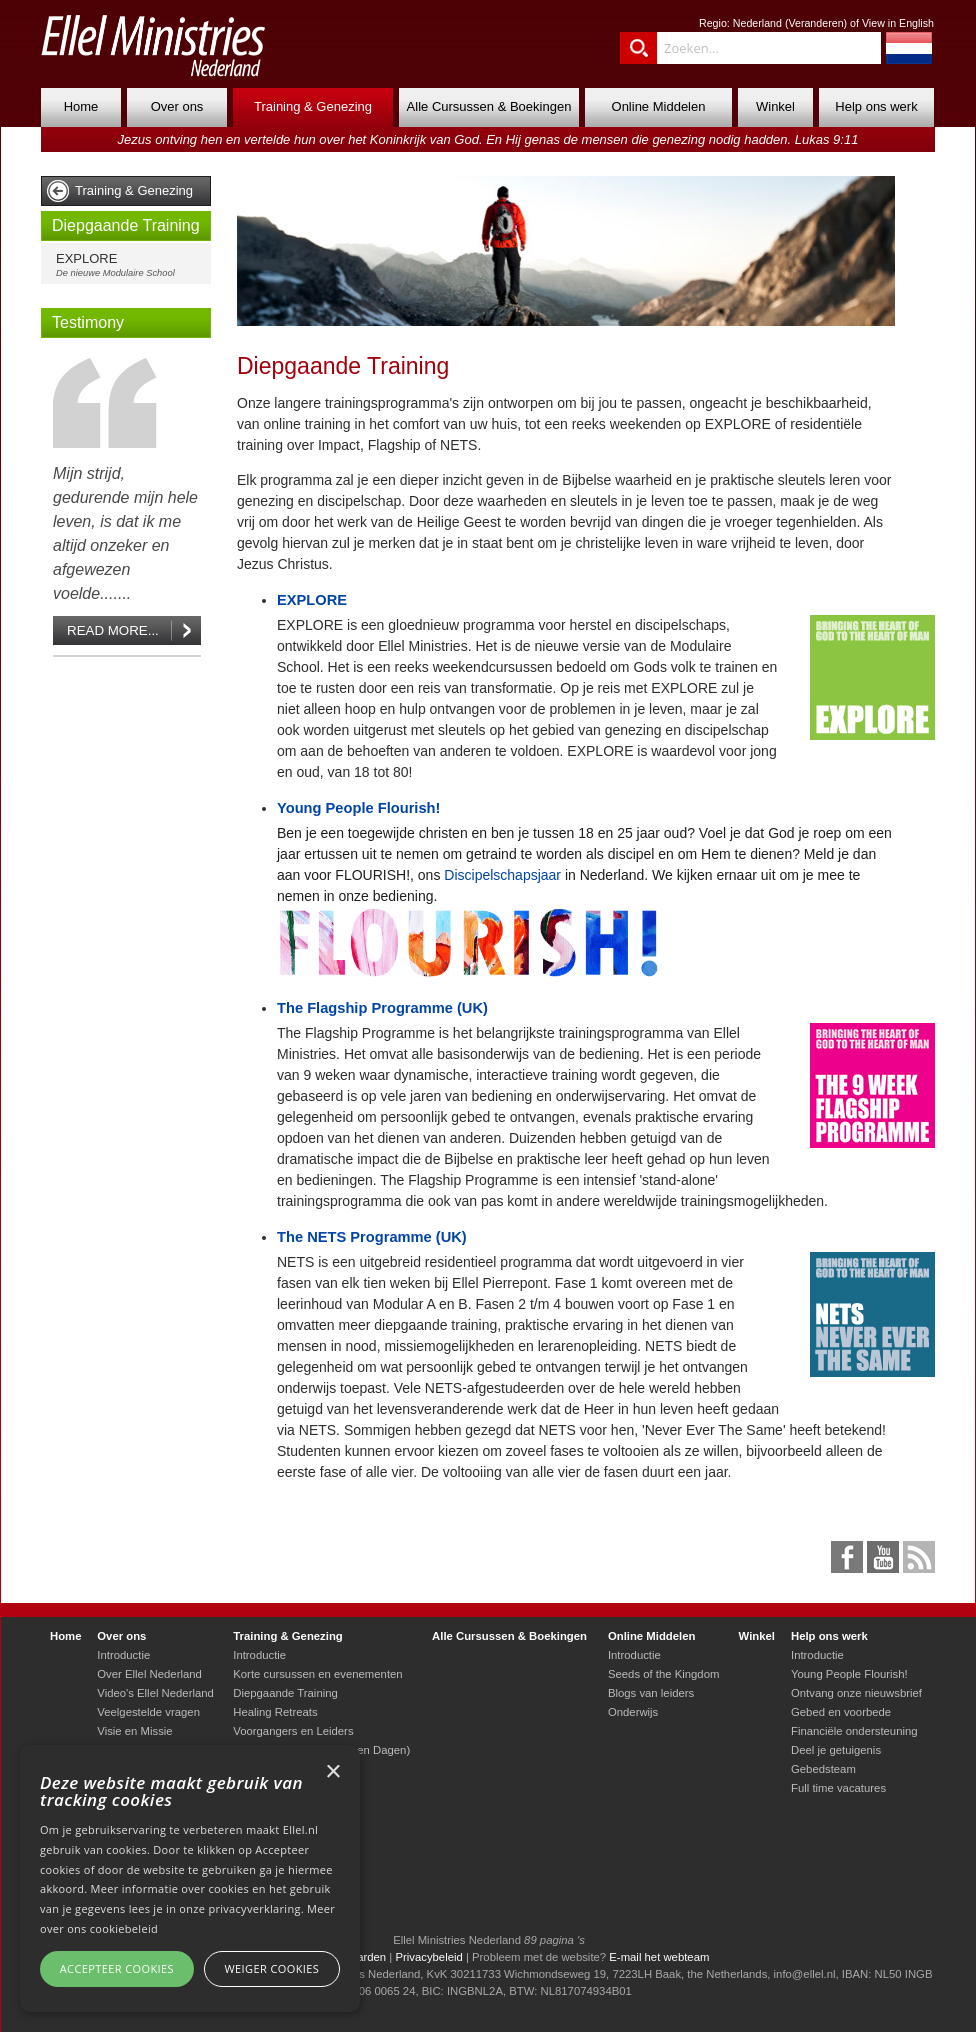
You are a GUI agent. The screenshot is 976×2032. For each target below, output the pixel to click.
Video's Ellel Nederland (155, 1693)
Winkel (775, 106)
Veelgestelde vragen (148, 1712)
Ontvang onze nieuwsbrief (856, 1693)
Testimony (88, 322)
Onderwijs (633, 1712)
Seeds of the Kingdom (663, 1674)
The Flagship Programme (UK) (382, 1008)
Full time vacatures (838, 1788)
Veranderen (815, 23)
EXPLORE (130, 264)
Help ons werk (876, 106)
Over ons (177, 106)
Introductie (123, 1655)
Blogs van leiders (651, 1693)
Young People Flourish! (358, 808)
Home (81, 106)
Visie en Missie (134, 1731)
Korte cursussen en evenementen (317, 1674)
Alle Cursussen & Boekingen (489, 106)
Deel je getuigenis (836, 1750)
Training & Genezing (313, 106)
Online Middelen (659, 106)
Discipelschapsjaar (502, 875)
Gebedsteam (823, 1769)
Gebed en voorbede (841, 1712)
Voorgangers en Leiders (293, 1731)
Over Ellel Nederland (149, 1674)
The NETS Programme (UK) (372, 1237)
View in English (898, 23)
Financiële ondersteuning (854, 1731)
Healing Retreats (275, 1712)
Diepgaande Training (126, 225)
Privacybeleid (428, 1957)
